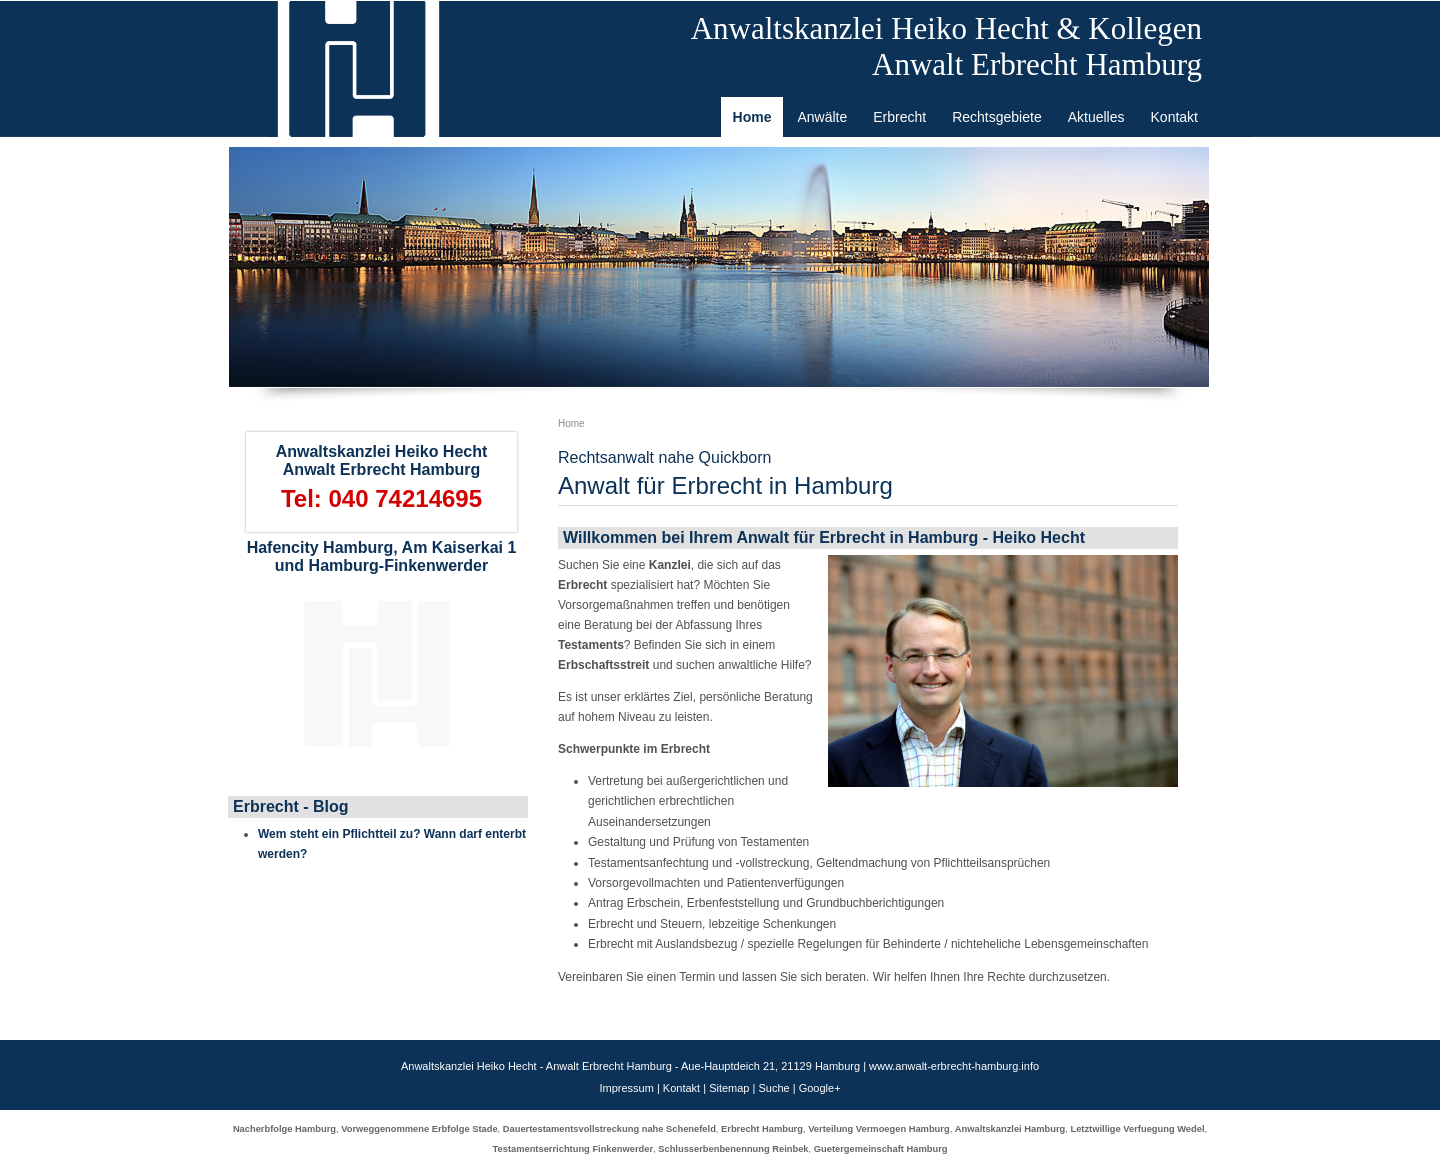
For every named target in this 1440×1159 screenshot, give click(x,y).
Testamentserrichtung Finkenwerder (573, 1149)
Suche (773, 1088)
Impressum (626, 1088)
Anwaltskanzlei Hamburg (1010, 1129)
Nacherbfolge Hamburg (284, 1129)
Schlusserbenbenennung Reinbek (733, 1149)
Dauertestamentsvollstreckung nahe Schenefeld (609, 1129)
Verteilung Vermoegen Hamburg (879, 1129)
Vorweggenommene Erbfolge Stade (419, 1129)
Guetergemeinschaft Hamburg (881, 1149)
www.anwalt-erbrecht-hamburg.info (954, 1066)
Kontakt (681, 1088)
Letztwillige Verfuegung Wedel (1137, 1129)
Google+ (820, 1088)
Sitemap (729, 1088)
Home (571, 423)
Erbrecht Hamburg (762, 1129)
